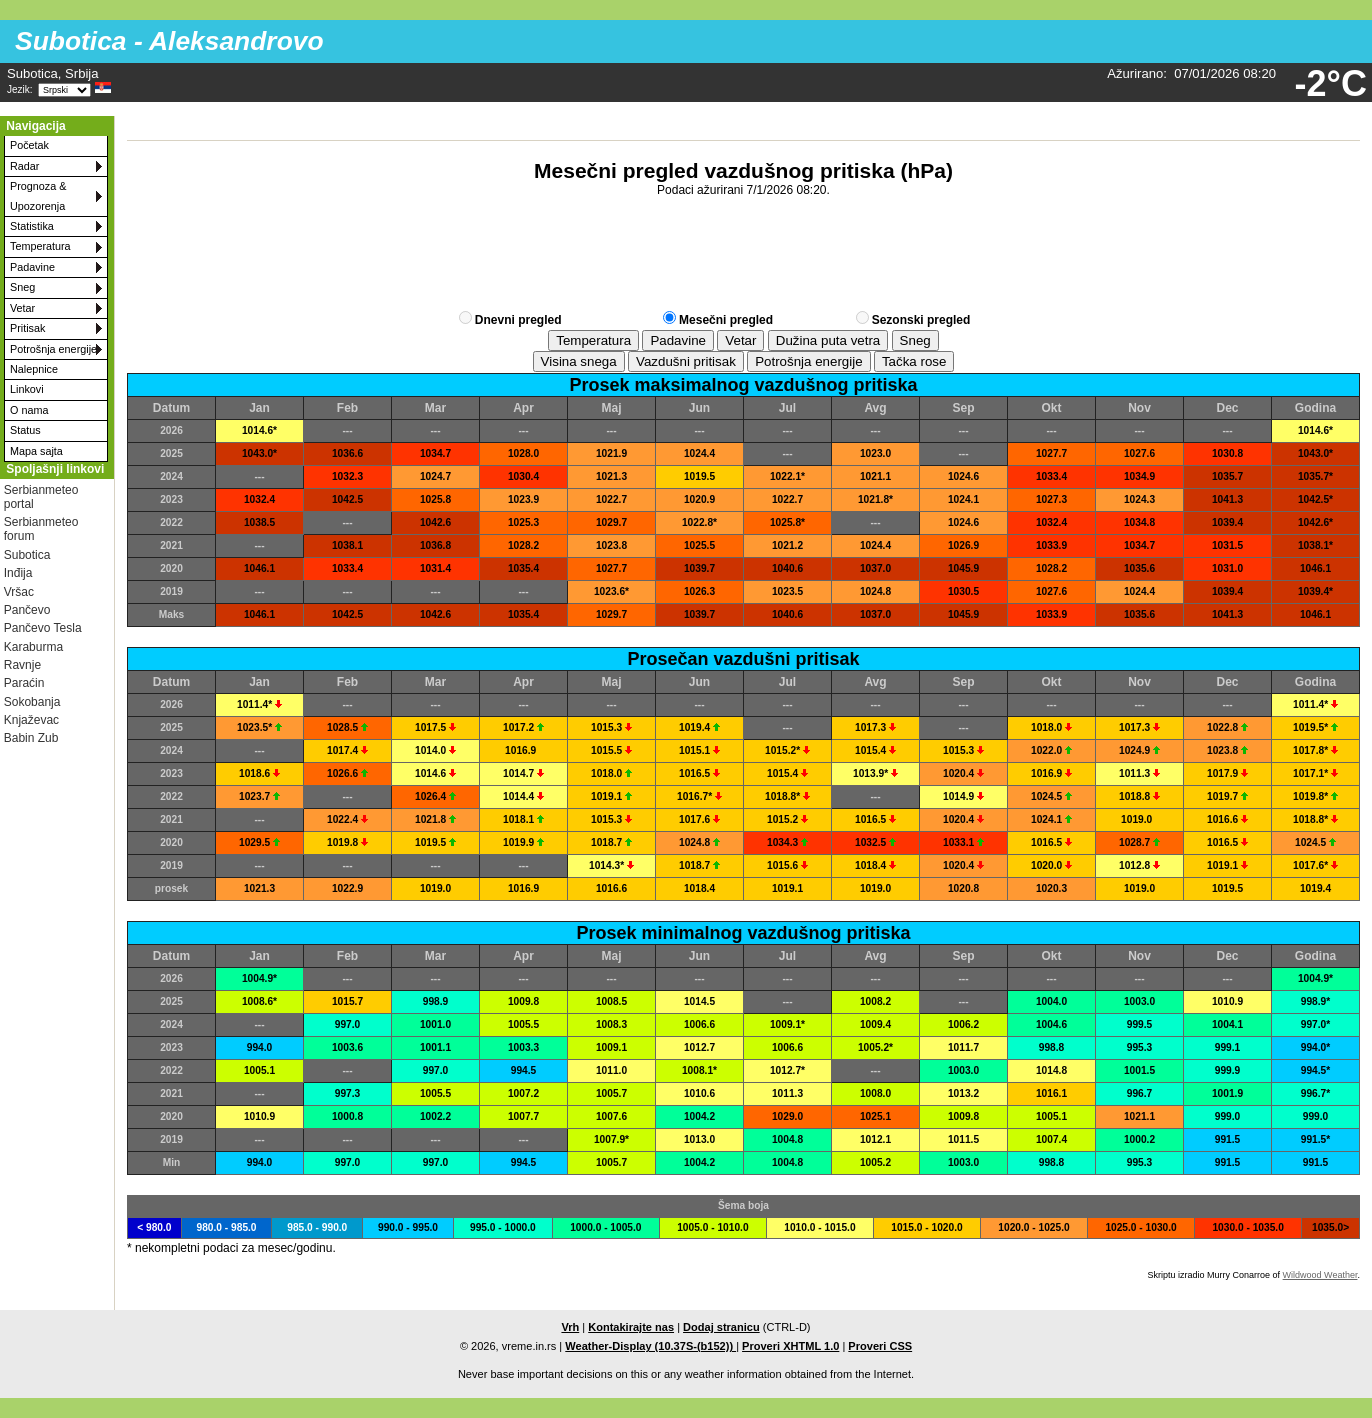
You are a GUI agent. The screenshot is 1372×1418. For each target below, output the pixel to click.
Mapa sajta (36, 451)
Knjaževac (31, 720)
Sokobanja (32, 702)
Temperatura (40, 246)
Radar (24, 166)
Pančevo (27, 610)
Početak (29, 145)
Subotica (27, 555)
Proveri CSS (880, 1346)
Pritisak (27, 328)
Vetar (22, 308)
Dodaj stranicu (721, 1327)
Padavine (32, 267)
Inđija (18, 573)
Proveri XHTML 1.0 (790, 1346)
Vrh (570, 1327)
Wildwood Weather (1320, 1275)
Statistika (32, 226)
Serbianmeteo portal (41, 497)
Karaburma (33, 647)
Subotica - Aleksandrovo (169, 41)
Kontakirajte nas (631, 1327)
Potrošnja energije (53, 349)
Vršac (19, 592)
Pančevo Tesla (43, 628)
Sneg (22, 287)
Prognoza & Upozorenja (38, 195)
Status (25, 430)
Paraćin (24, 683)
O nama (29, 410)
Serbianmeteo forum (41, 529)
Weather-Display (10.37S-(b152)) (650, 1346)
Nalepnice (34, 369)
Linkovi (27, 389)
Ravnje (22, 665)
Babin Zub (31, 738)
